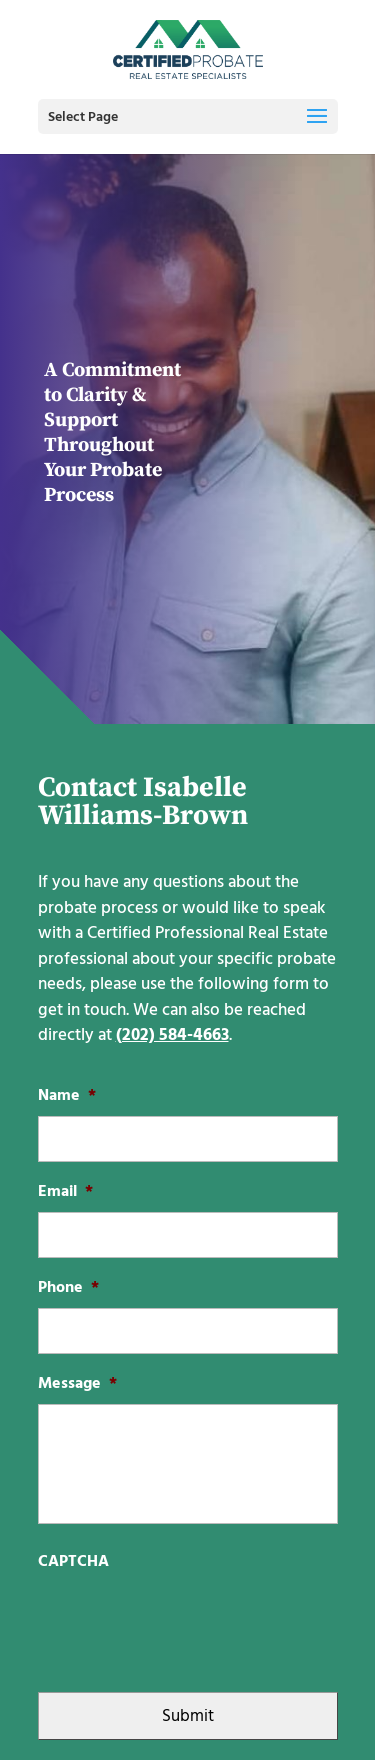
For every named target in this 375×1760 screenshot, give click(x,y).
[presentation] (190, 1621)
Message (77, 1383)
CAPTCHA (73, 1561)
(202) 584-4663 (172, 1035)
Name (67, 1095)
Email (65, 1191)
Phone (68, 1287)
